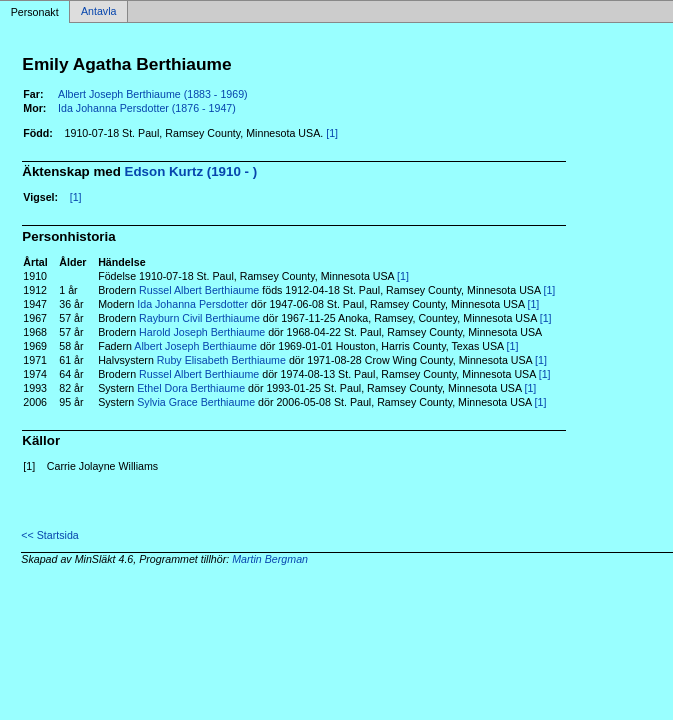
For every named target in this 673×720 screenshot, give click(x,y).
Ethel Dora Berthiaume (191, 388)
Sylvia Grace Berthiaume (196, 402)
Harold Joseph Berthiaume (202, 332)
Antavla (99, 12)
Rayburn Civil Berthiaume (199, 318)
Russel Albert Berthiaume (199, 290)
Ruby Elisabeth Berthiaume (221, 360)
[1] (332, 133)
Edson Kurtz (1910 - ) (191, 171)
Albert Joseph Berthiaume (195, 346)
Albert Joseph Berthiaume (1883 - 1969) (153, 94)
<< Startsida (49, 535)
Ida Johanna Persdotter (192, 304)
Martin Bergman (270, 559)
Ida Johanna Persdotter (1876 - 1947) (147, 108)
